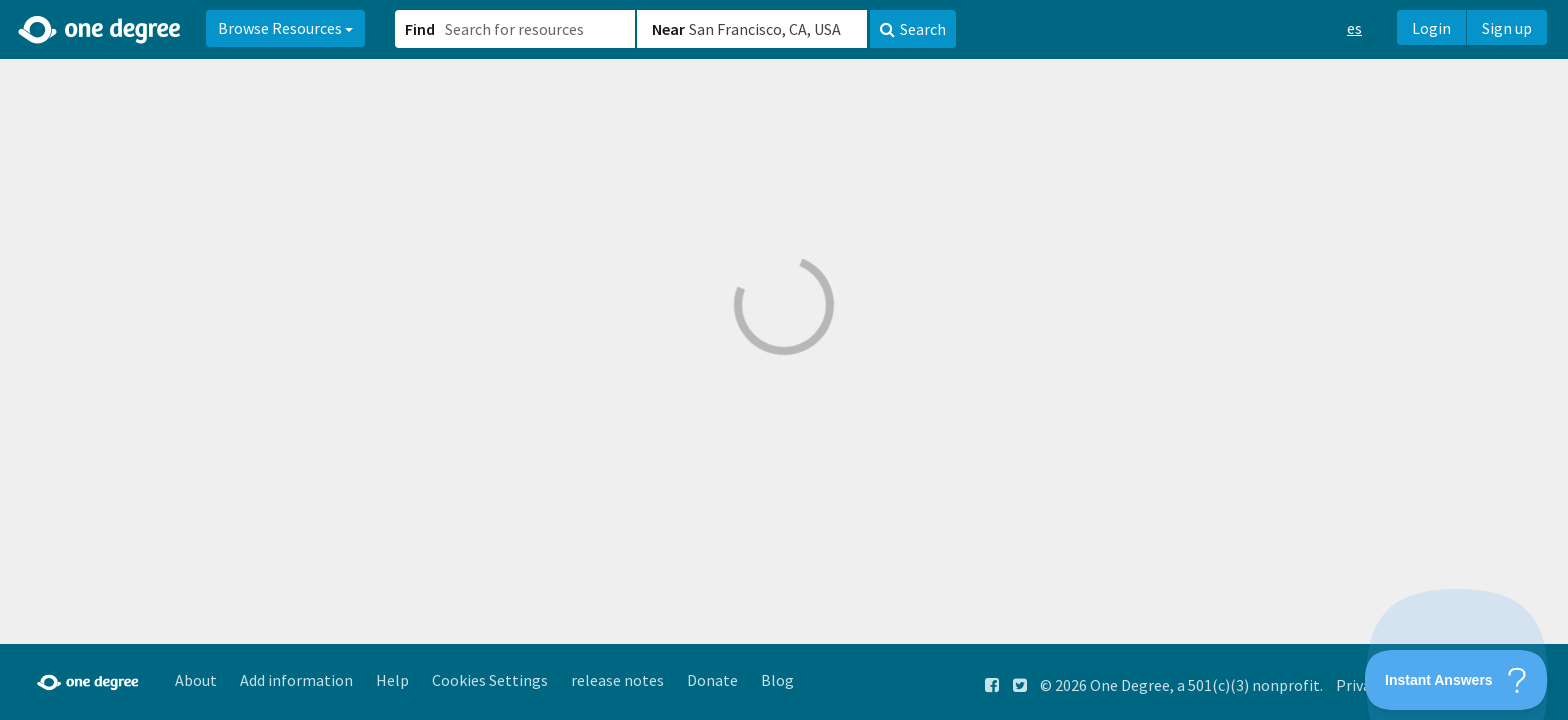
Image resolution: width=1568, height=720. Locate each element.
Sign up (1507, 28)
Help (392, 680)
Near (668, 29)
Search (913, 29)
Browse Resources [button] (285, 28)
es (1354, 28)
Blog (777, 680)
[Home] (100, 30)
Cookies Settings (490, 680)
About (196, 680)
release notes (617, 680)
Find (420, 29)
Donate (712, 680)
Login (1431, 28)
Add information (296, 680)
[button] (784, 360)
